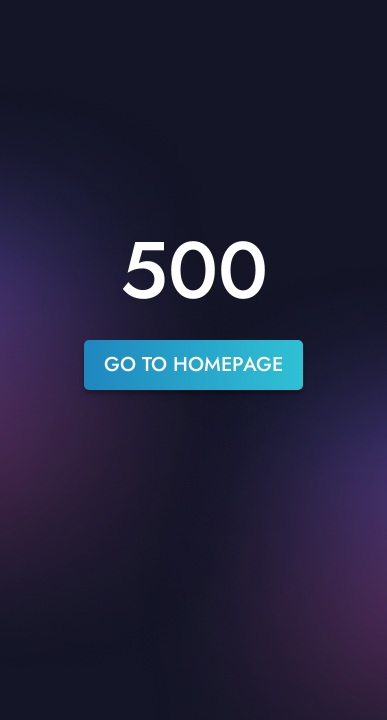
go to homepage (193, 364)
